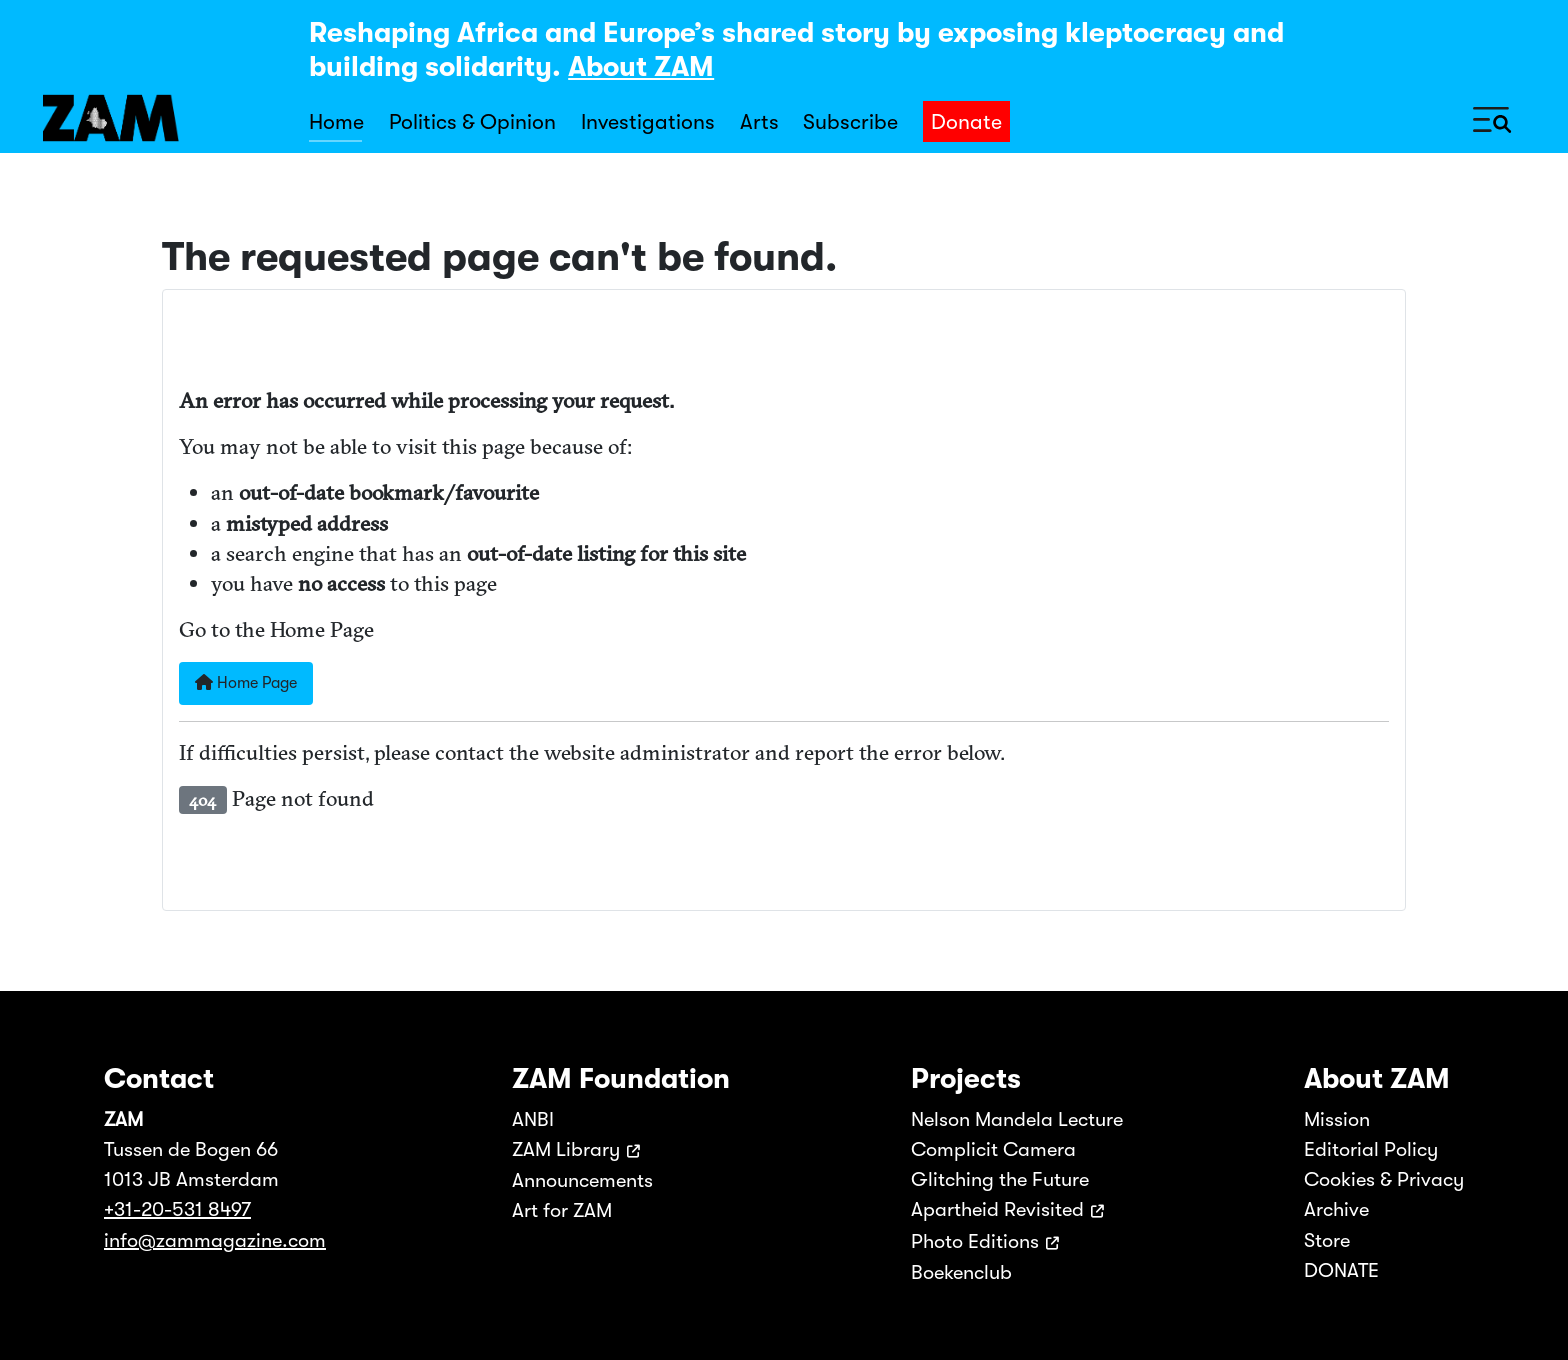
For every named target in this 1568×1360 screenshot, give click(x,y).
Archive (1336, 1209)
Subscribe (850, 122)
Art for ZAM (562, 1210)
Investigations (648, 122)
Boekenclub (961, 1272)
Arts (759, 122)
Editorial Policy (1371, 1149)
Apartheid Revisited (997, 1209)
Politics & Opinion (472, 122)
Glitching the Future (1000, 1179)
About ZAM (641, 67)
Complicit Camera (993, 1149)
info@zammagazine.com (215, 1240)
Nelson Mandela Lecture (1017, 1119)
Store (1327, 1240)
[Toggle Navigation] (1492, 118)
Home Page (246, 683)
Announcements (582, 1180)
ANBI (533, 1119)
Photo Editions (975, 1241)
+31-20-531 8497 (177, 1209)
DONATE (1341, 1270)
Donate (966, 122)
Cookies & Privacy (1384, 1179)
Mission (1337, 1119)
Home (336, 122)
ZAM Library (566, 1149)
